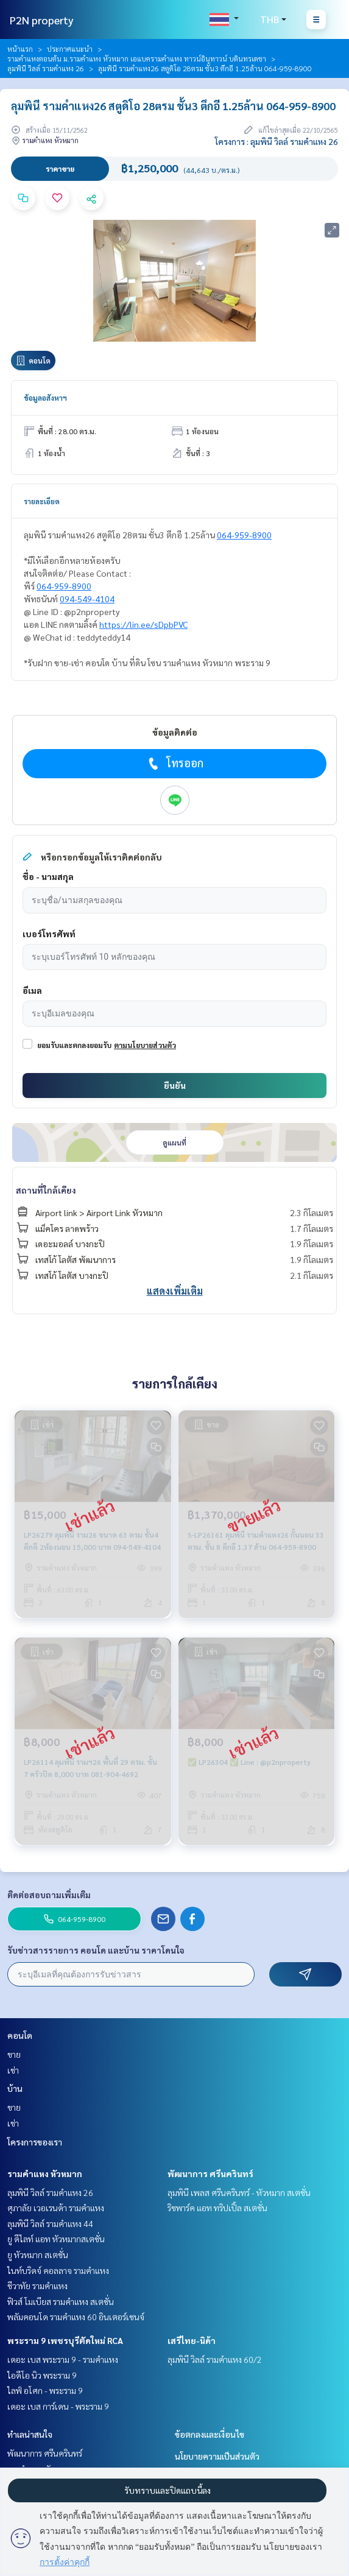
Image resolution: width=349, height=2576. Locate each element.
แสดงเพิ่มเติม (175, 1290)
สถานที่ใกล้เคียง (46, 1189)
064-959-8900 (244, 534)
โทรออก (174, 763)
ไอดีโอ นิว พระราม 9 (42, 2375)
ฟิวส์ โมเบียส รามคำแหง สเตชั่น (60, 2301)
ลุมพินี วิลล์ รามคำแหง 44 (50, 2223)
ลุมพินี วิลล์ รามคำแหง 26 (45, 68)
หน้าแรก (20, 49)
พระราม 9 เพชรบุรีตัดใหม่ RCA (65, 2340)
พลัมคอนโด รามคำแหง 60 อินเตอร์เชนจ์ (75, 2316)
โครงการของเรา (34, 2141)
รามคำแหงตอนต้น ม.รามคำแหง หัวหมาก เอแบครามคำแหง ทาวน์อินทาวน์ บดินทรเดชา (136, 58)
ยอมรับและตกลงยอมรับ (74, 1045)
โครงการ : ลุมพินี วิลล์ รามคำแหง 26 (276, 141)
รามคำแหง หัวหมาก (44, 2173)
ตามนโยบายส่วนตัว (145, 1045)
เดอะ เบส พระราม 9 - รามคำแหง (62, 2359)
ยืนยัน (175, 1085)
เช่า (13, 2069)
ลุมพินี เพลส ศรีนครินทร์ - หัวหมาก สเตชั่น (239, 2192)
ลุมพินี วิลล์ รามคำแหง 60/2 (214, 2359)
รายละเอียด (42, 501)
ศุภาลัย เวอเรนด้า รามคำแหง (55, 2207)
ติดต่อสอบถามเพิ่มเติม (49, 1894)
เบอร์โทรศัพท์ (49, 933)
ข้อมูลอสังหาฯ (45, 398)
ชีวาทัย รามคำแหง (37, 2285)
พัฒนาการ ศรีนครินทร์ (210, 2173)
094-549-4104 (87, 598)
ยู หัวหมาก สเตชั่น (37, 2254)
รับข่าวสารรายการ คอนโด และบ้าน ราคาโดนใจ (96, 1949)
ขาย (14, 2054)
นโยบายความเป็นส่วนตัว (217, 2456)
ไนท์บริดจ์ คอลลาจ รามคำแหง (58, 2270)
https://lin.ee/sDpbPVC (143, 624)
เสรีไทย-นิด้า (191, 2340)
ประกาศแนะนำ (70, 49)
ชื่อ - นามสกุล (48, 876)
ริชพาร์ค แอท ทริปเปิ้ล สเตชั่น (217, 2207)
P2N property (42, 20)
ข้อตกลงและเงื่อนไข (209, 2434)
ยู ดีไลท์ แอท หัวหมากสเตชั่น (56, 2238)
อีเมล (32, 990)
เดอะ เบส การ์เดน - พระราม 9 (58, 2406)
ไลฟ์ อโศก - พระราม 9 (45, 2390)
